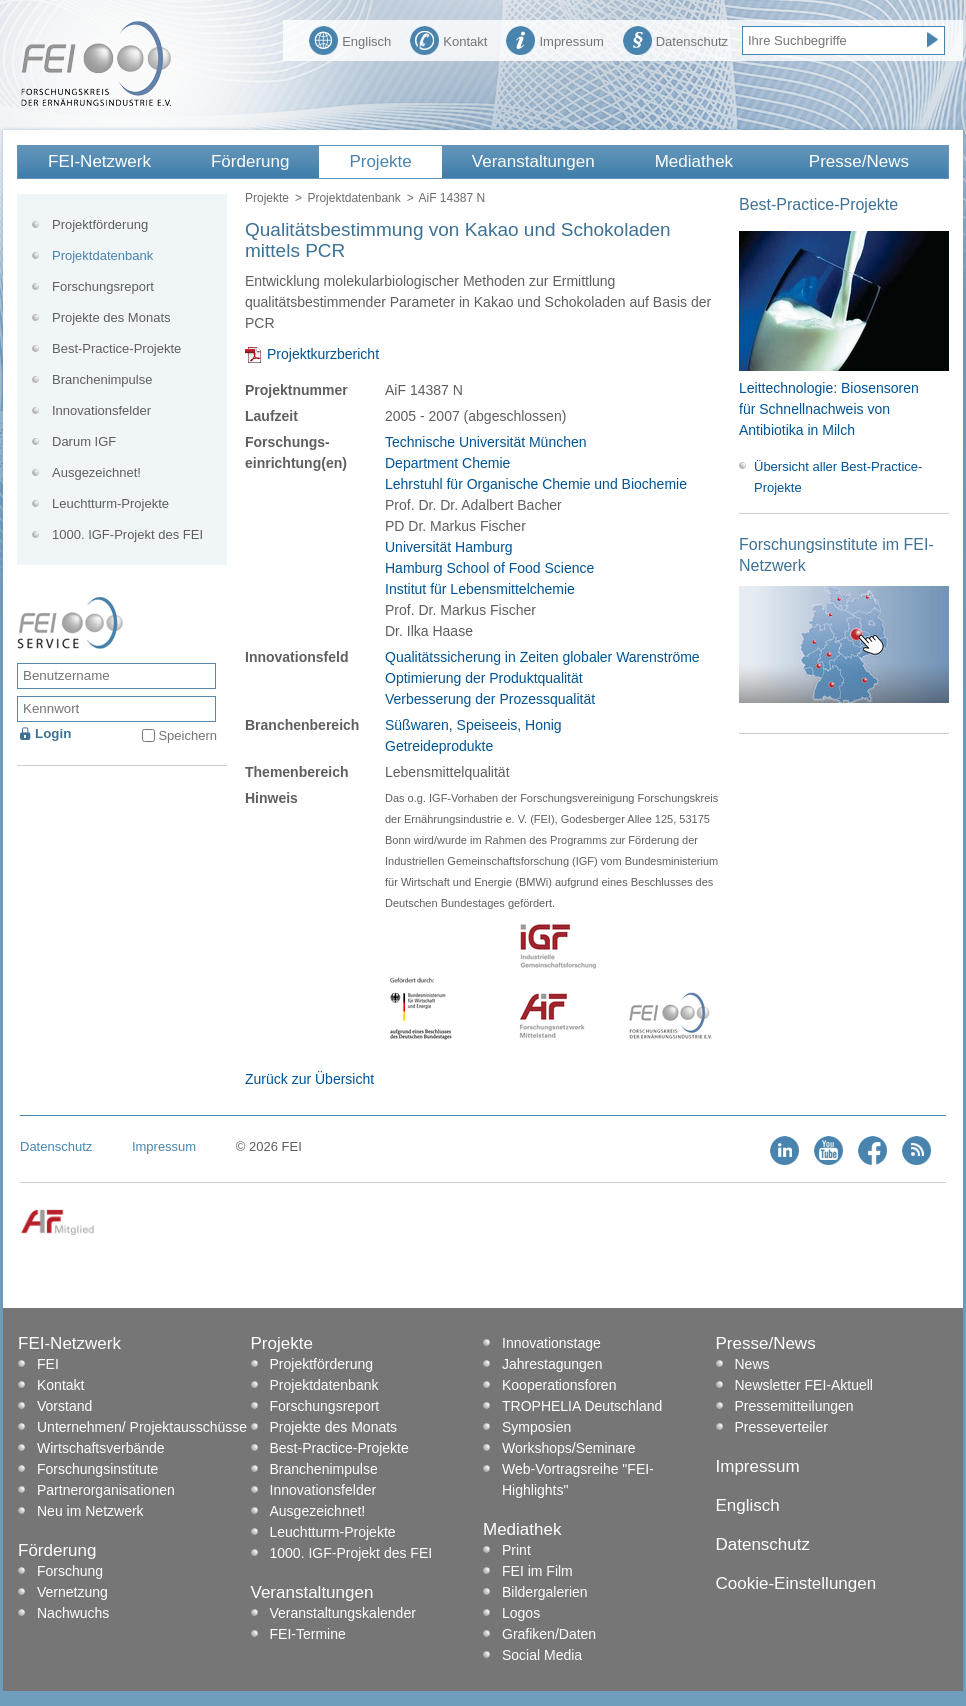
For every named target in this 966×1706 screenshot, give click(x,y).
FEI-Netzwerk (99, 161)
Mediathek (694, 161)
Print (516, 1550)
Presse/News (859, 161)
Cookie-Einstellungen (796, 1583)
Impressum (554, 39)
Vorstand (64, 1406)
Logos (521, 1613)
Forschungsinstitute (97, 1469)
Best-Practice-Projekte (116, 348)
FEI (48, 1364)
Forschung (70, 1571)
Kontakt (448, 39)
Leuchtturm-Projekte (110, 503)
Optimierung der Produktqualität (484, 678)
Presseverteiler (781, 1427)
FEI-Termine (308, 1634)
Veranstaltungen (533, 161)
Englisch (350, 39)
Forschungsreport (103, 286)
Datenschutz (675, 39)
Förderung (250, 161)
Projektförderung (100, 224)
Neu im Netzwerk (90, 1511)
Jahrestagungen (552, 1364)
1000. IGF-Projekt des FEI (127, 534)
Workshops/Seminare (569, 1448)
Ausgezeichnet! (96, 472)
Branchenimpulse (102, 379)
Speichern (187, 735)
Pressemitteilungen (794, 1406)
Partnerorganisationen (106, 1490)
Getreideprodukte (439, 746)
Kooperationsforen (559, 1385)
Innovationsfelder (101, 410)
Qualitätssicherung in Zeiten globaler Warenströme (542, 657)
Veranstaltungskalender (343, 1613)
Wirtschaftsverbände (101, 1448)
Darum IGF (84, 441)
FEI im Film (537, 1571)
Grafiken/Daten (549, 1634)
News (752, 1364)
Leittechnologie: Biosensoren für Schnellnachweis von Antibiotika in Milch (829, 409)
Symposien (536, 1427)
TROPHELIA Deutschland (582, 1406)
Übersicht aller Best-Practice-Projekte (838, 477)
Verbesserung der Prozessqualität (490, 699)
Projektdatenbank (353, 198)
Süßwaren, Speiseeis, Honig (473, 725)
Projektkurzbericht (323, 354)
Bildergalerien (545, 1592)
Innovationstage (551, 1343)
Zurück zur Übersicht (309, 1079)
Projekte (380, 161)
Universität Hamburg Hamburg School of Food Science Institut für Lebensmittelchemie (489, 568)
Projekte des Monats (111, 317)
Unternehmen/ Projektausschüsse (142, 1427)
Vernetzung (72, 1592)
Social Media (542, 1655)
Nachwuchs (73, 1613)
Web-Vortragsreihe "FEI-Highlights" (578, 1479)
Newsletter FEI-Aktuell (804, 1385)
